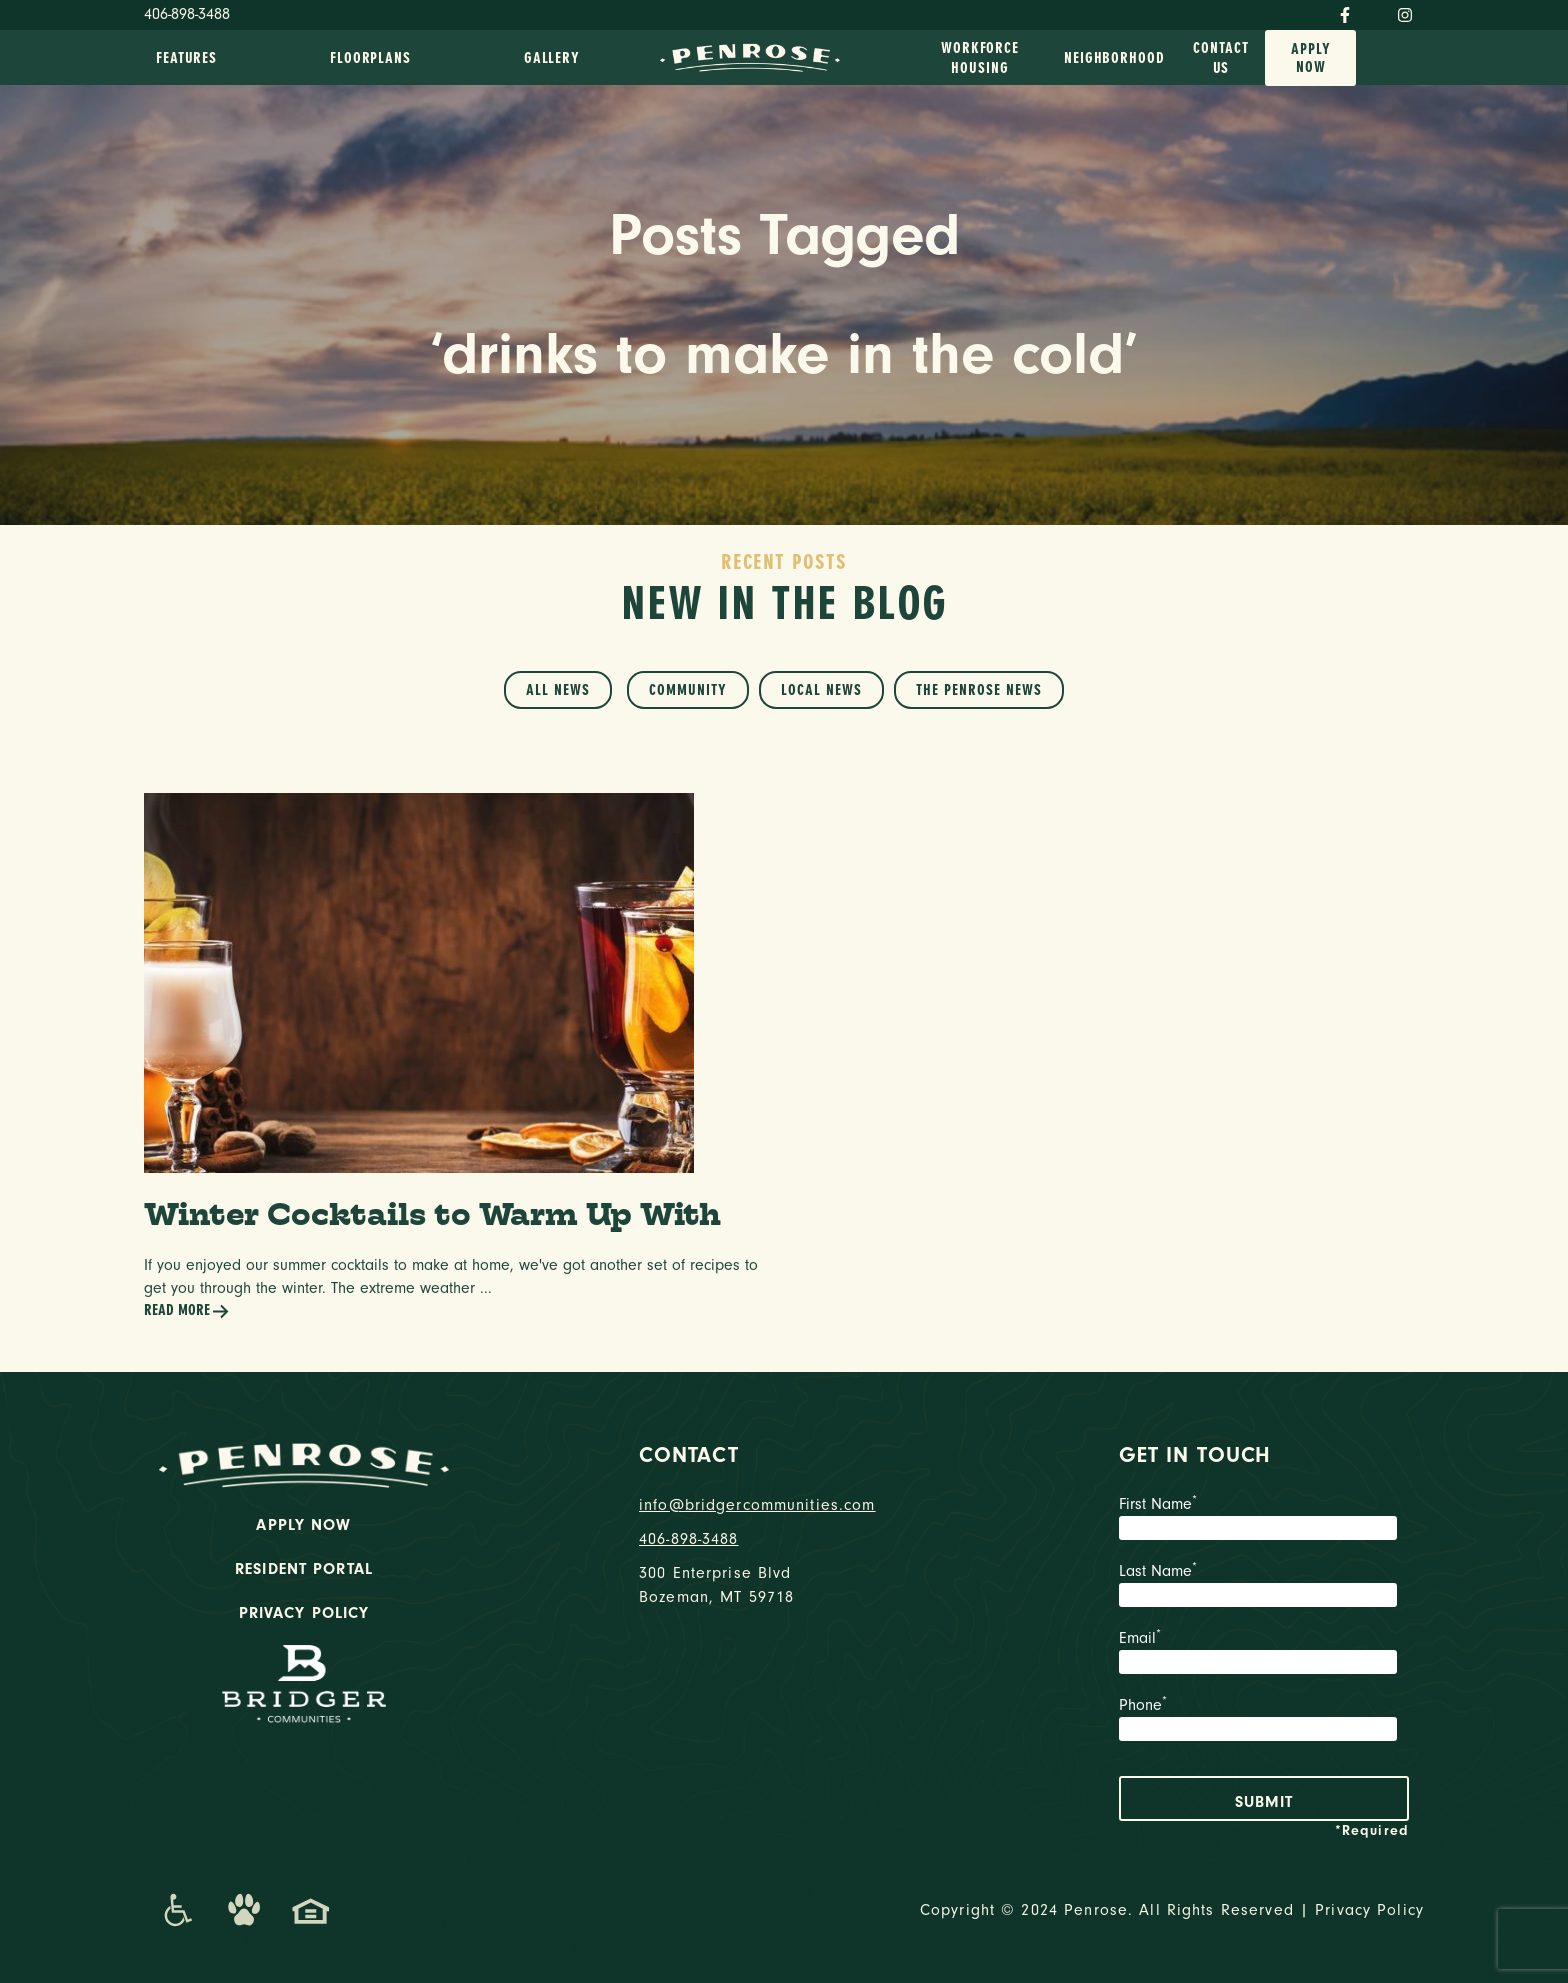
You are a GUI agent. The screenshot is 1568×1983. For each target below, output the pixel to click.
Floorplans (370, 58)
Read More (187, 1311)
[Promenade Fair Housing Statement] (311, 1910)
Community (688, 690)
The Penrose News (979, 690)
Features (186, 58)
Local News (821, 690)
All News (558, 690)
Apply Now (1311, 58)
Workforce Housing (980, 58)
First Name (1264, 1520)
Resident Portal (304, 1569)
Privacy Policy (304, 1613)
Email (1264, 1654)
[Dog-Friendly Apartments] (244, 1910)
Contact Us (1220, 58)
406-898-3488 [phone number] (689, 1539)
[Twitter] (1374, 11)
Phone (1264, 1721)
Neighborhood (1114, 58)
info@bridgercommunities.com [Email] (757, 1505)
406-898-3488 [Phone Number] (187, 14)
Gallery (552, 58)
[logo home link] (750, 56)
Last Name (1264, 1587)
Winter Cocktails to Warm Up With (432, 1213)
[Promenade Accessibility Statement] (177, 1910)
